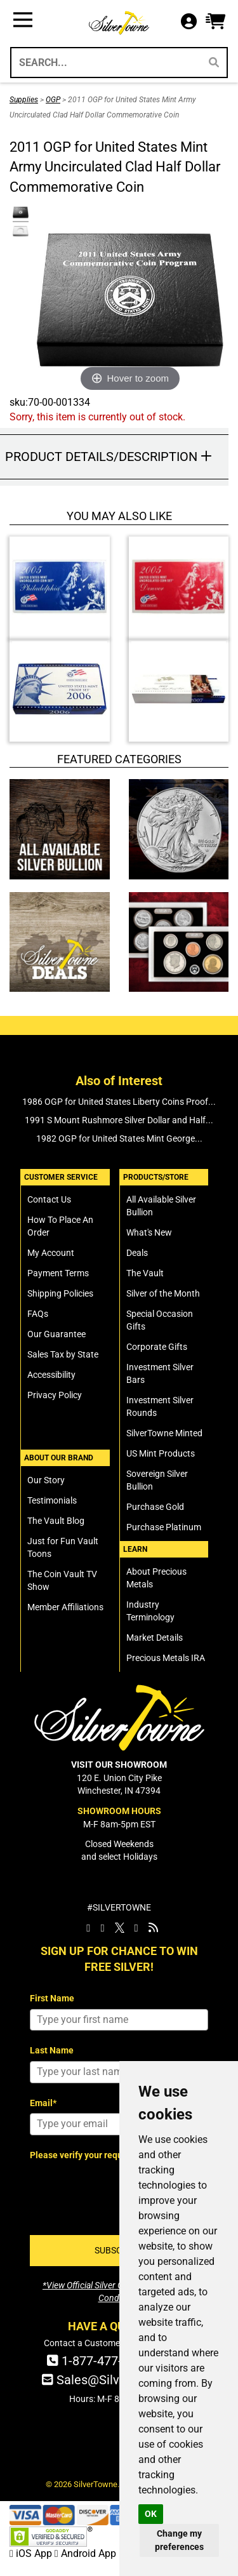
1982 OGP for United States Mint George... (119, 1138)
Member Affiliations (65, 1607)
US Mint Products (160, 1453)
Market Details (154, 1637)
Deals (137, 1253)
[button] (215, 21)
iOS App (32, 2553)
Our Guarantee (56, 1334)
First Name (52, 1998)
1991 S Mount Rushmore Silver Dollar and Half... (119, 1120)
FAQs (37, 1314)
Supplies (24, 99)
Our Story (46, 1480)
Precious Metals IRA (165, 1658)
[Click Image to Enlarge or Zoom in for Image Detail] (130, 300)
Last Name (52, 2050)
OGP (53, 99)
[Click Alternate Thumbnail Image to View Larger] (19, 213)
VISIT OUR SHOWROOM (119, 1764)
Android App (85, 2553)
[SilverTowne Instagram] (102, 1927)
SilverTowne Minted (164, 1433)
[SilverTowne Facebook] (88, 1927)
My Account (50, 1253)
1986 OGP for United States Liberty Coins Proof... (119, 1102)
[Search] (214, 62)
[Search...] (105, 63)
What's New (149, 1232)
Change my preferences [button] (179, 2540)
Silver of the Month (163, 1293)
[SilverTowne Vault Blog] (153, 1927)
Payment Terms (58, 1273)
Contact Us (49, 1199)
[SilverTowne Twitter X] (119, 1927)
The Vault (145, 1273)
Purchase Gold (155, 1507)
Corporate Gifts (156, 1347)
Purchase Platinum (163, 1527)
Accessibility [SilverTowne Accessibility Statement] (51, 1375)
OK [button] (151, 2514)
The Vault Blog (55, 1521)
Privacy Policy (54, 1395)
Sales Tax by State (62, 1354)
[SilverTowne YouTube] (136, 1927)
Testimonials (52, 1500)
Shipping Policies (60, 1293)
